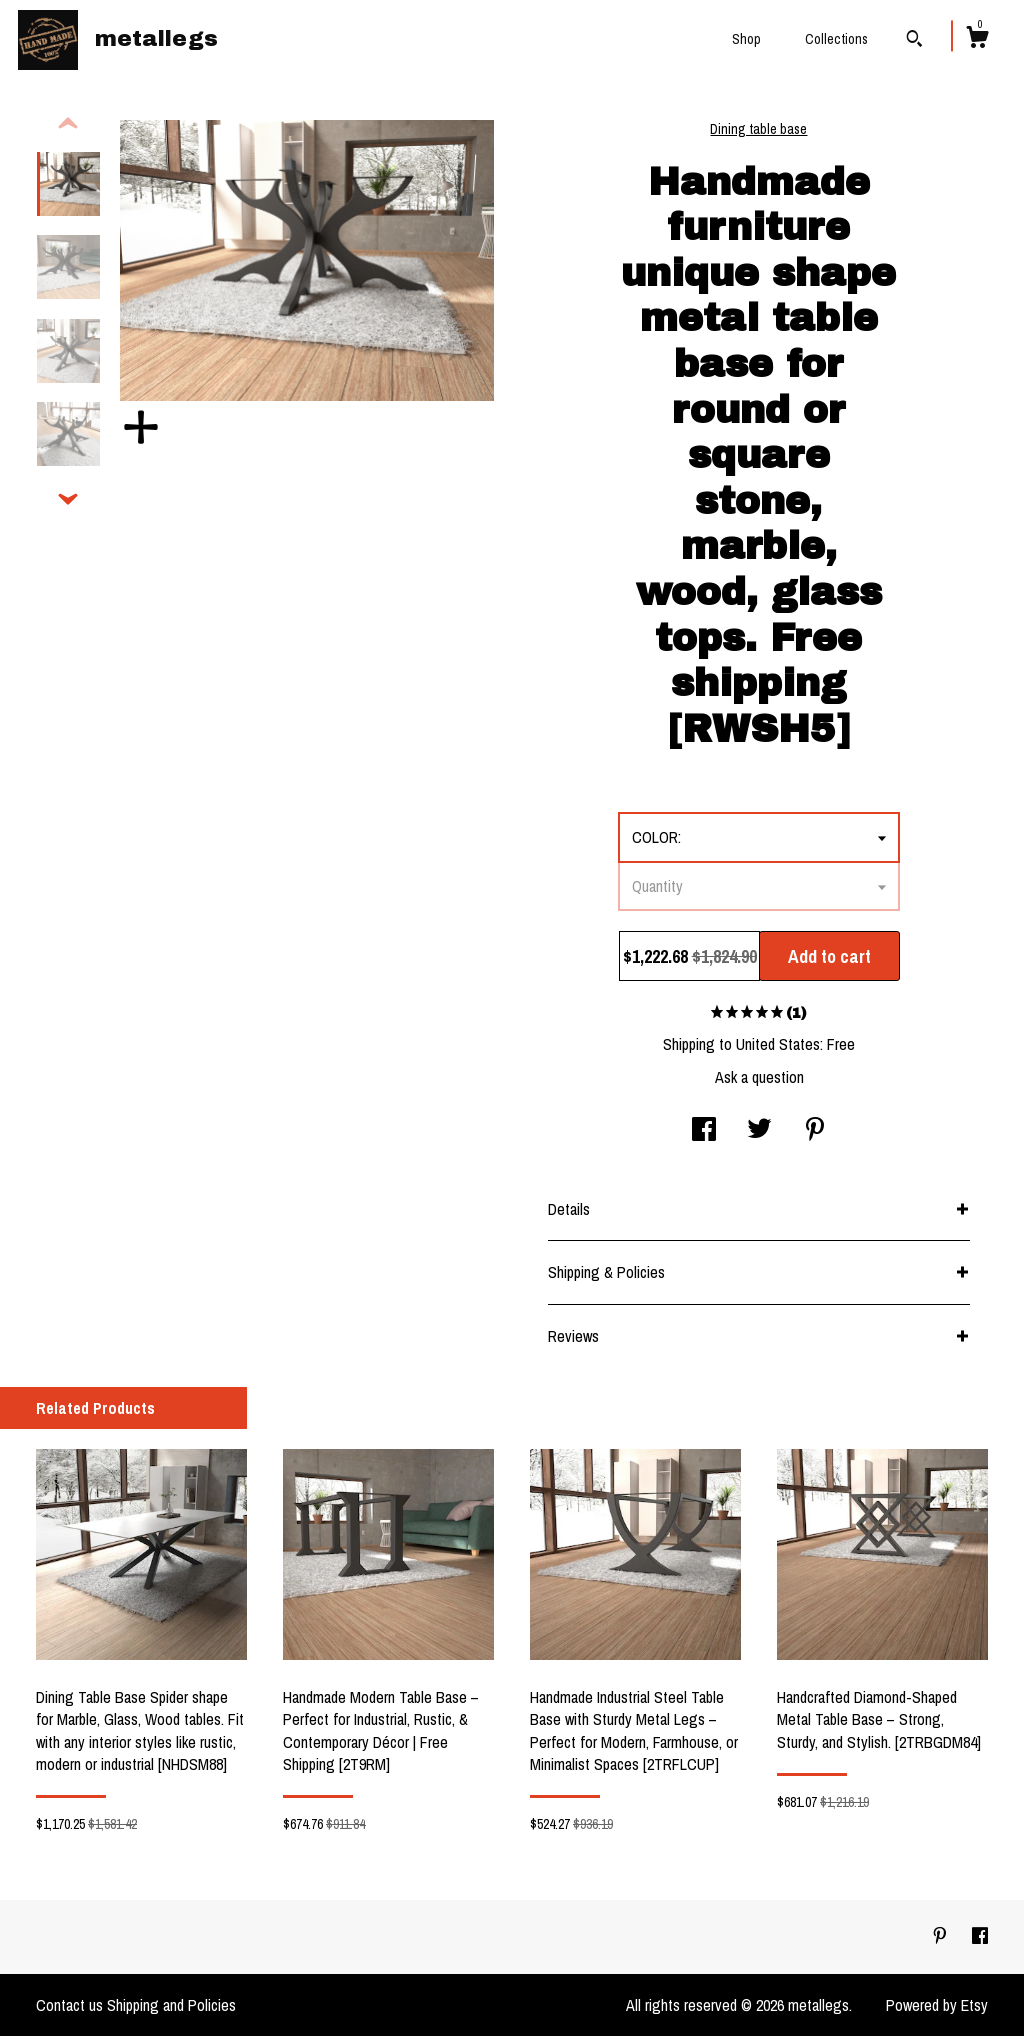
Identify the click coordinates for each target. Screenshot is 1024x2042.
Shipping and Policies (171, 2011)
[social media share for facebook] (704, 1137)
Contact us (69, 2011)
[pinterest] (942, 1942)
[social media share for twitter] (759, 1137)
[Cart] (977, 40)
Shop (746, 39)
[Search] (914, 41)
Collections (836, 39)
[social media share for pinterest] (815, 1137)
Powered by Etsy (937, 2011)
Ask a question (759, 1083)
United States (778, 1050)
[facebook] (980, 1942)
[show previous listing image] (68, 130)
